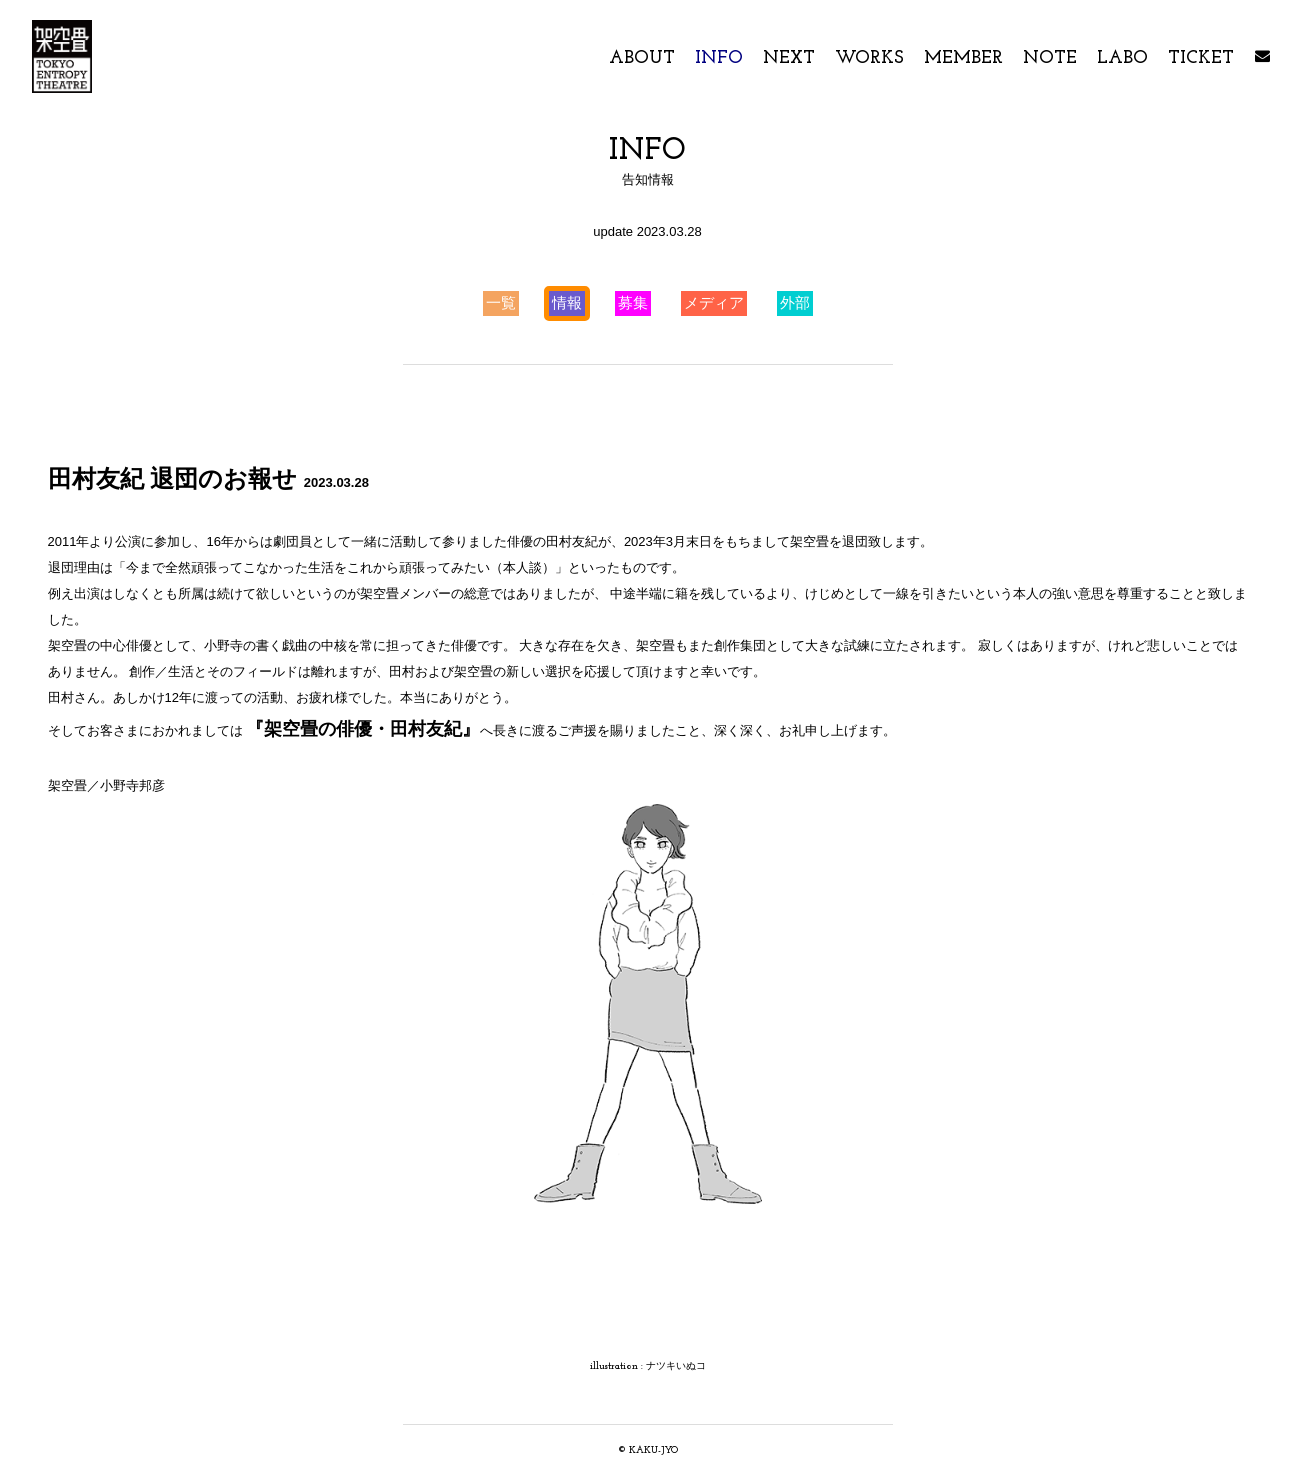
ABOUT (644, 58)
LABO (1125, 58)
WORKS (869, 58)
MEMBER (966, 58)
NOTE (1050, 58)
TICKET (1201, 58)
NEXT (789, 58)
